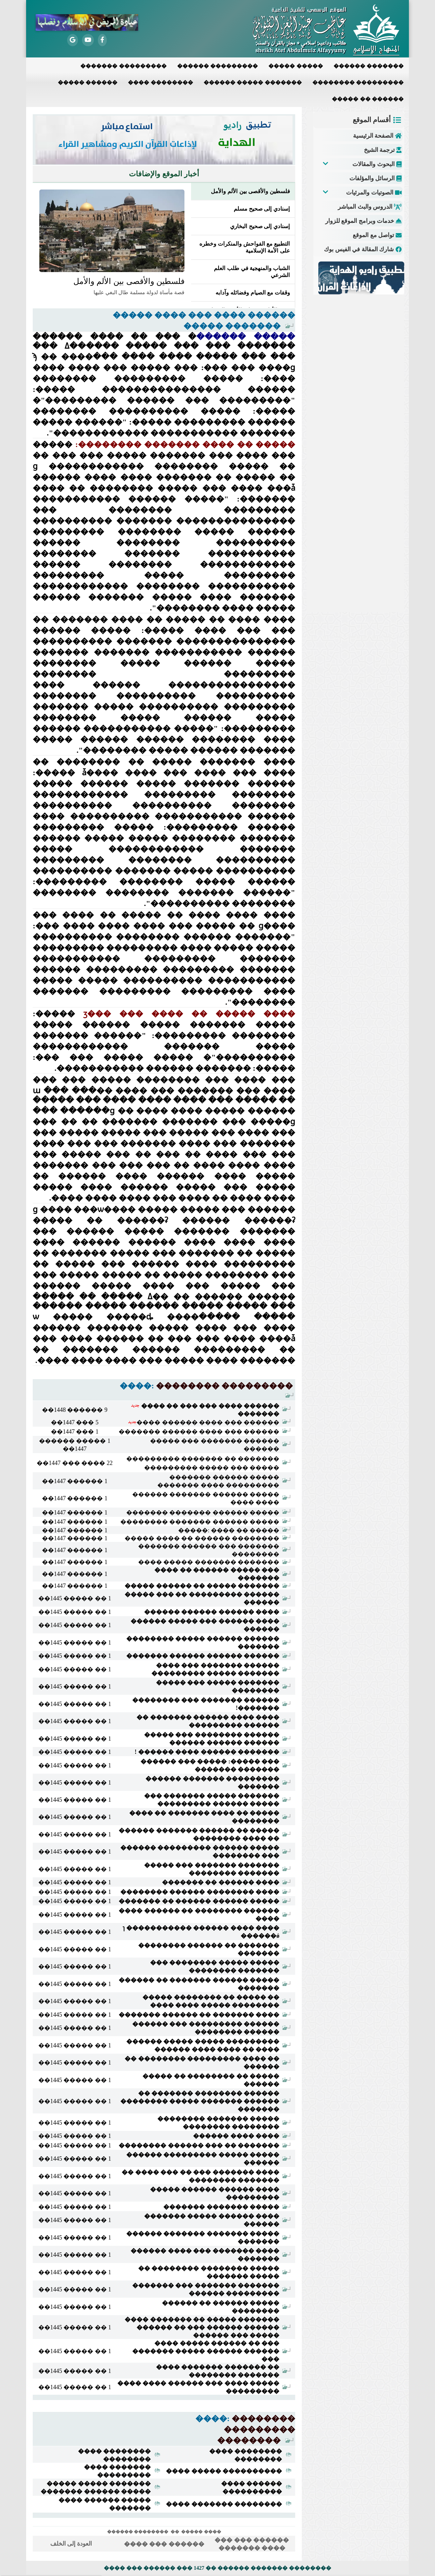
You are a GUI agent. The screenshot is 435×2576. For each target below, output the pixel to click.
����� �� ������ (368, 99)
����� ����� (295, 66)
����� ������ (87, 82)
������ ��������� (217, 66)
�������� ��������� (358, 82)
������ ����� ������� (253, 82)
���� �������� (160, 82)
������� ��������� (123, 66)
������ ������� (369, 66)
